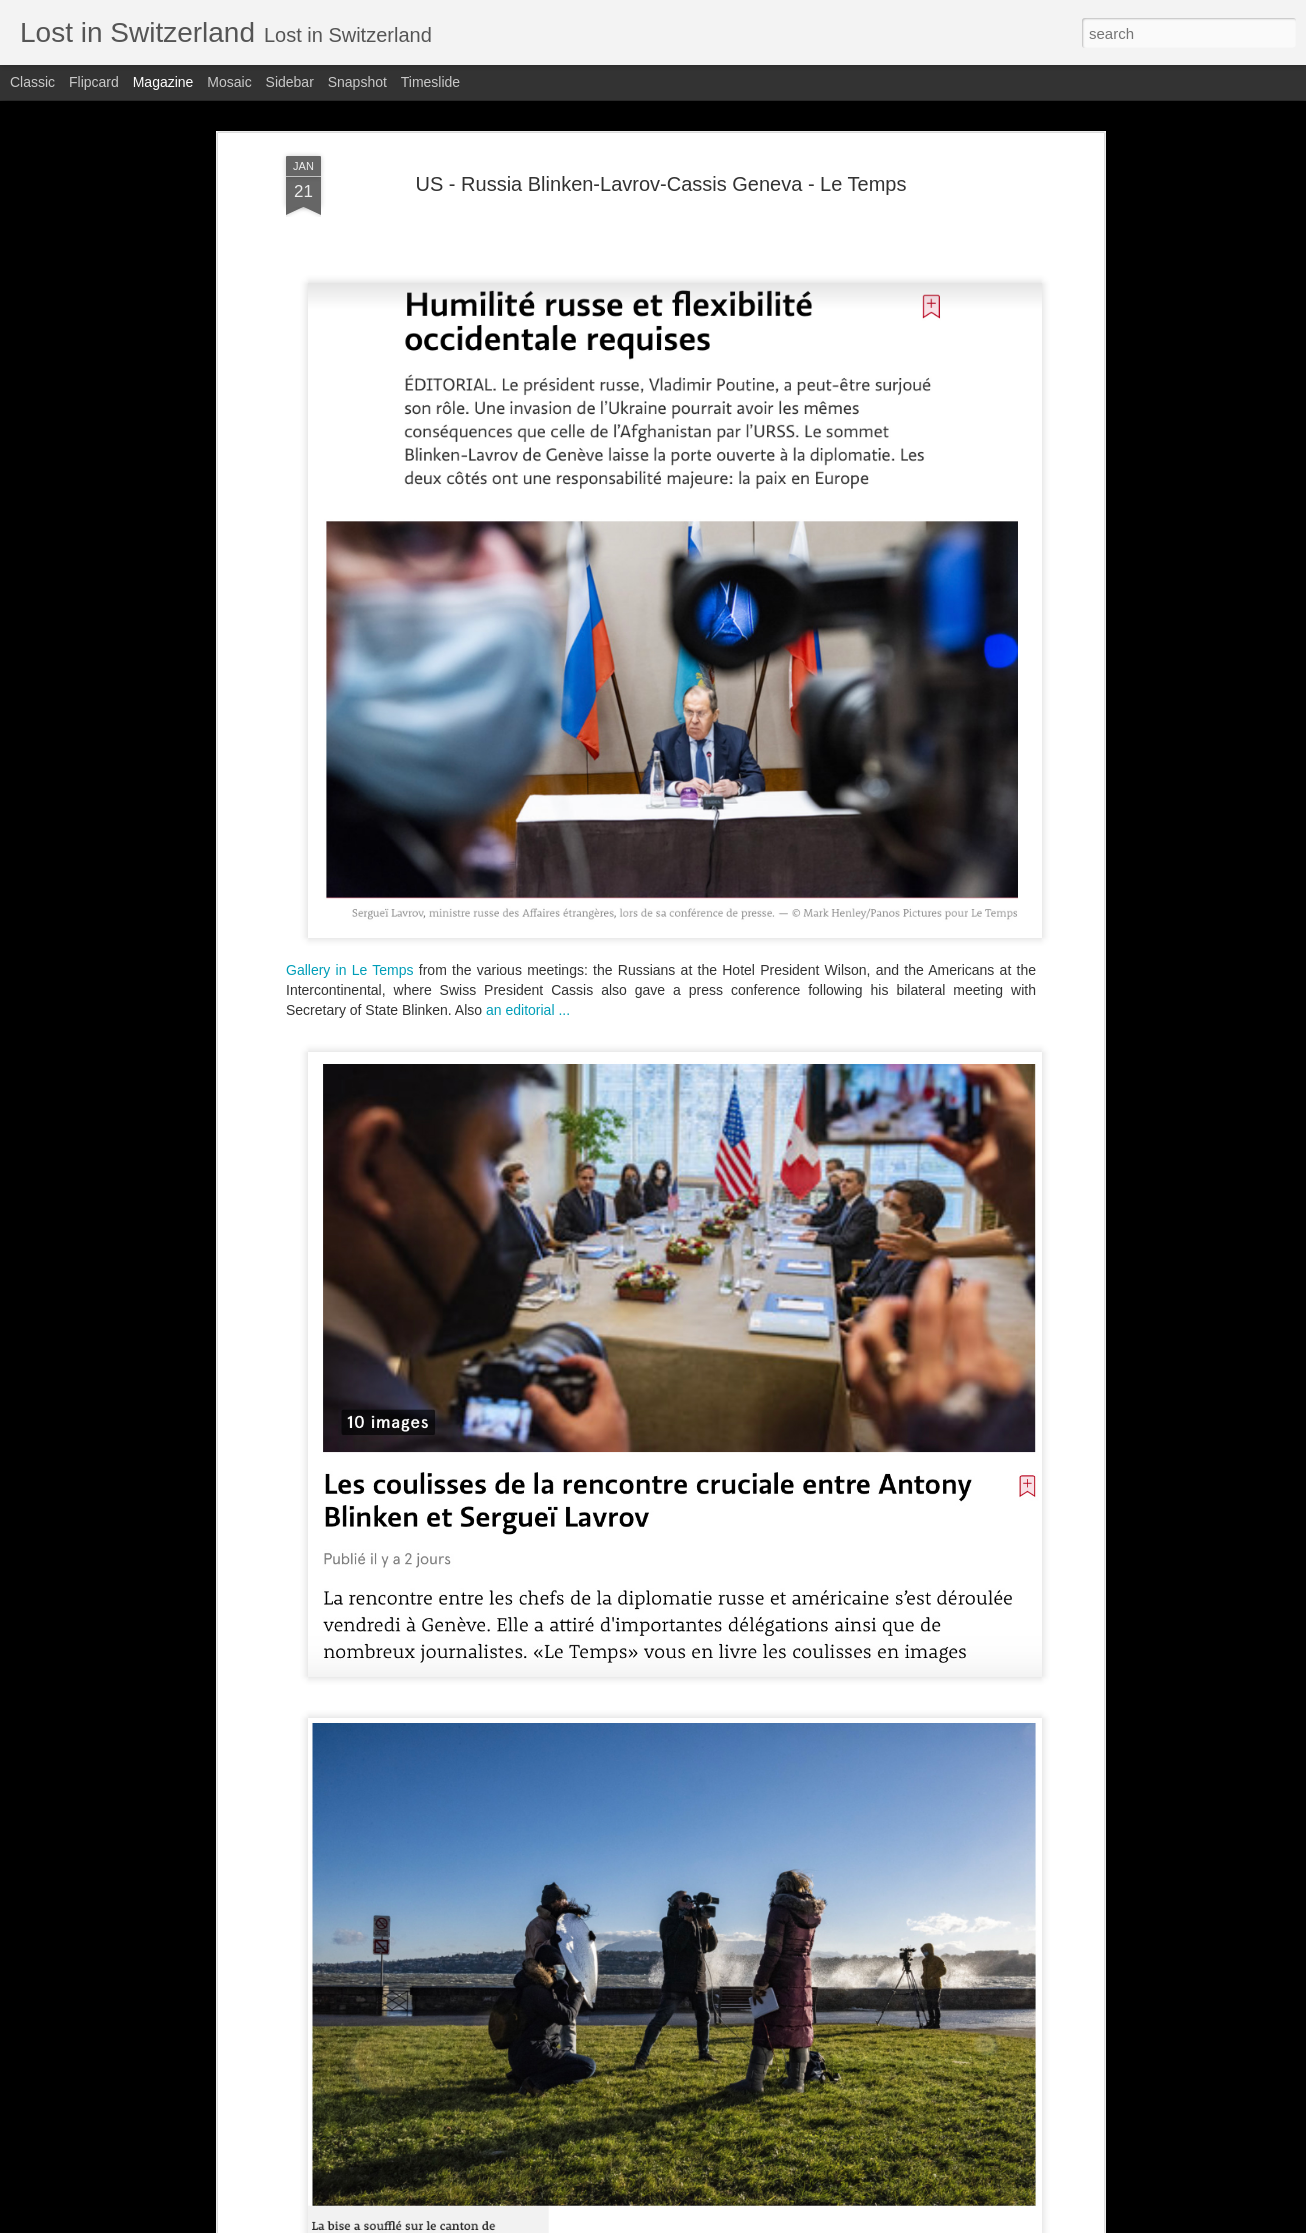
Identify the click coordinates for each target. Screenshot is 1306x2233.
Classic (32, 82)
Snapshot (357, 82)
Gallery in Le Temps (350, 970)
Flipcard (94, 82)
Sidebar (290, 82)
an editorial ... (528, 1010)
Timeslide (430, 82)
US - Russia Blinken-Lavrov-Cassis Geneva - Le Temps (661, 184)
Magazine (163, 82)
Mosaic (229, 82)
